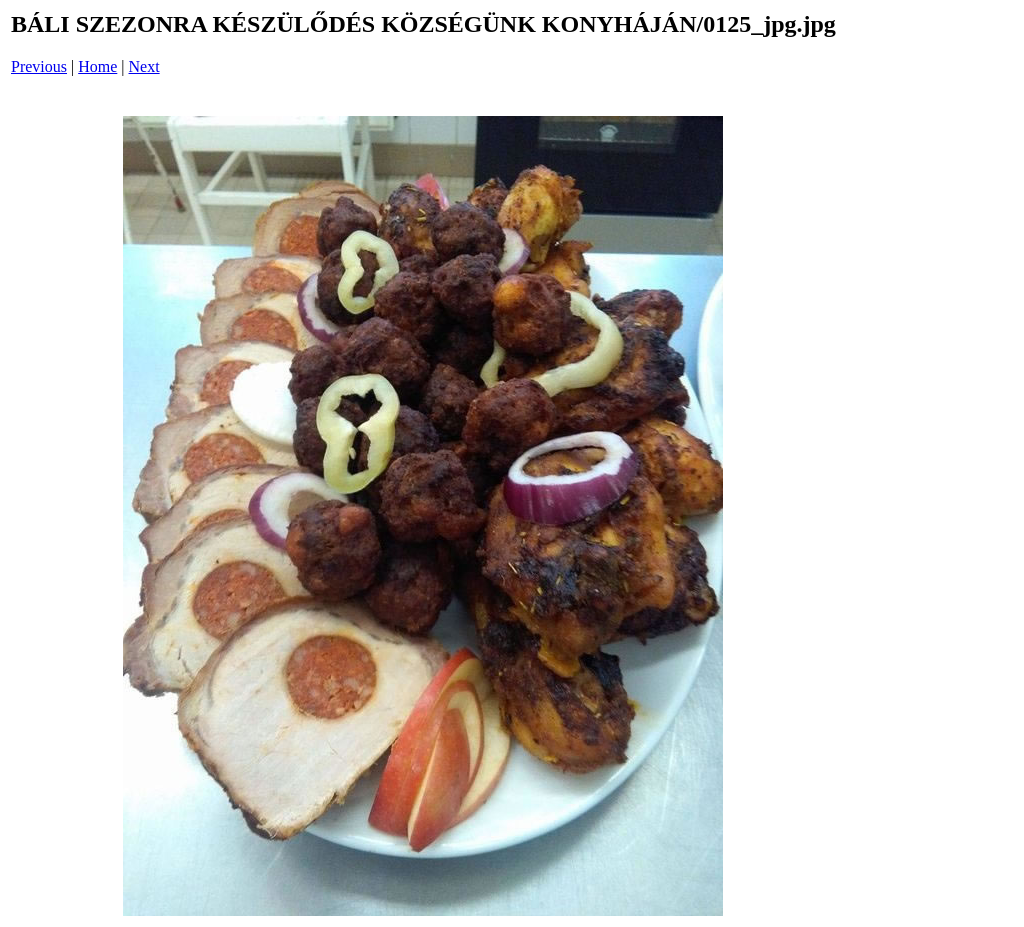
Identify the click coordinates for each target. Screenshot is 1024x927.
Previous (39, 66)
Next (144, 66)
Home (97, 66)
